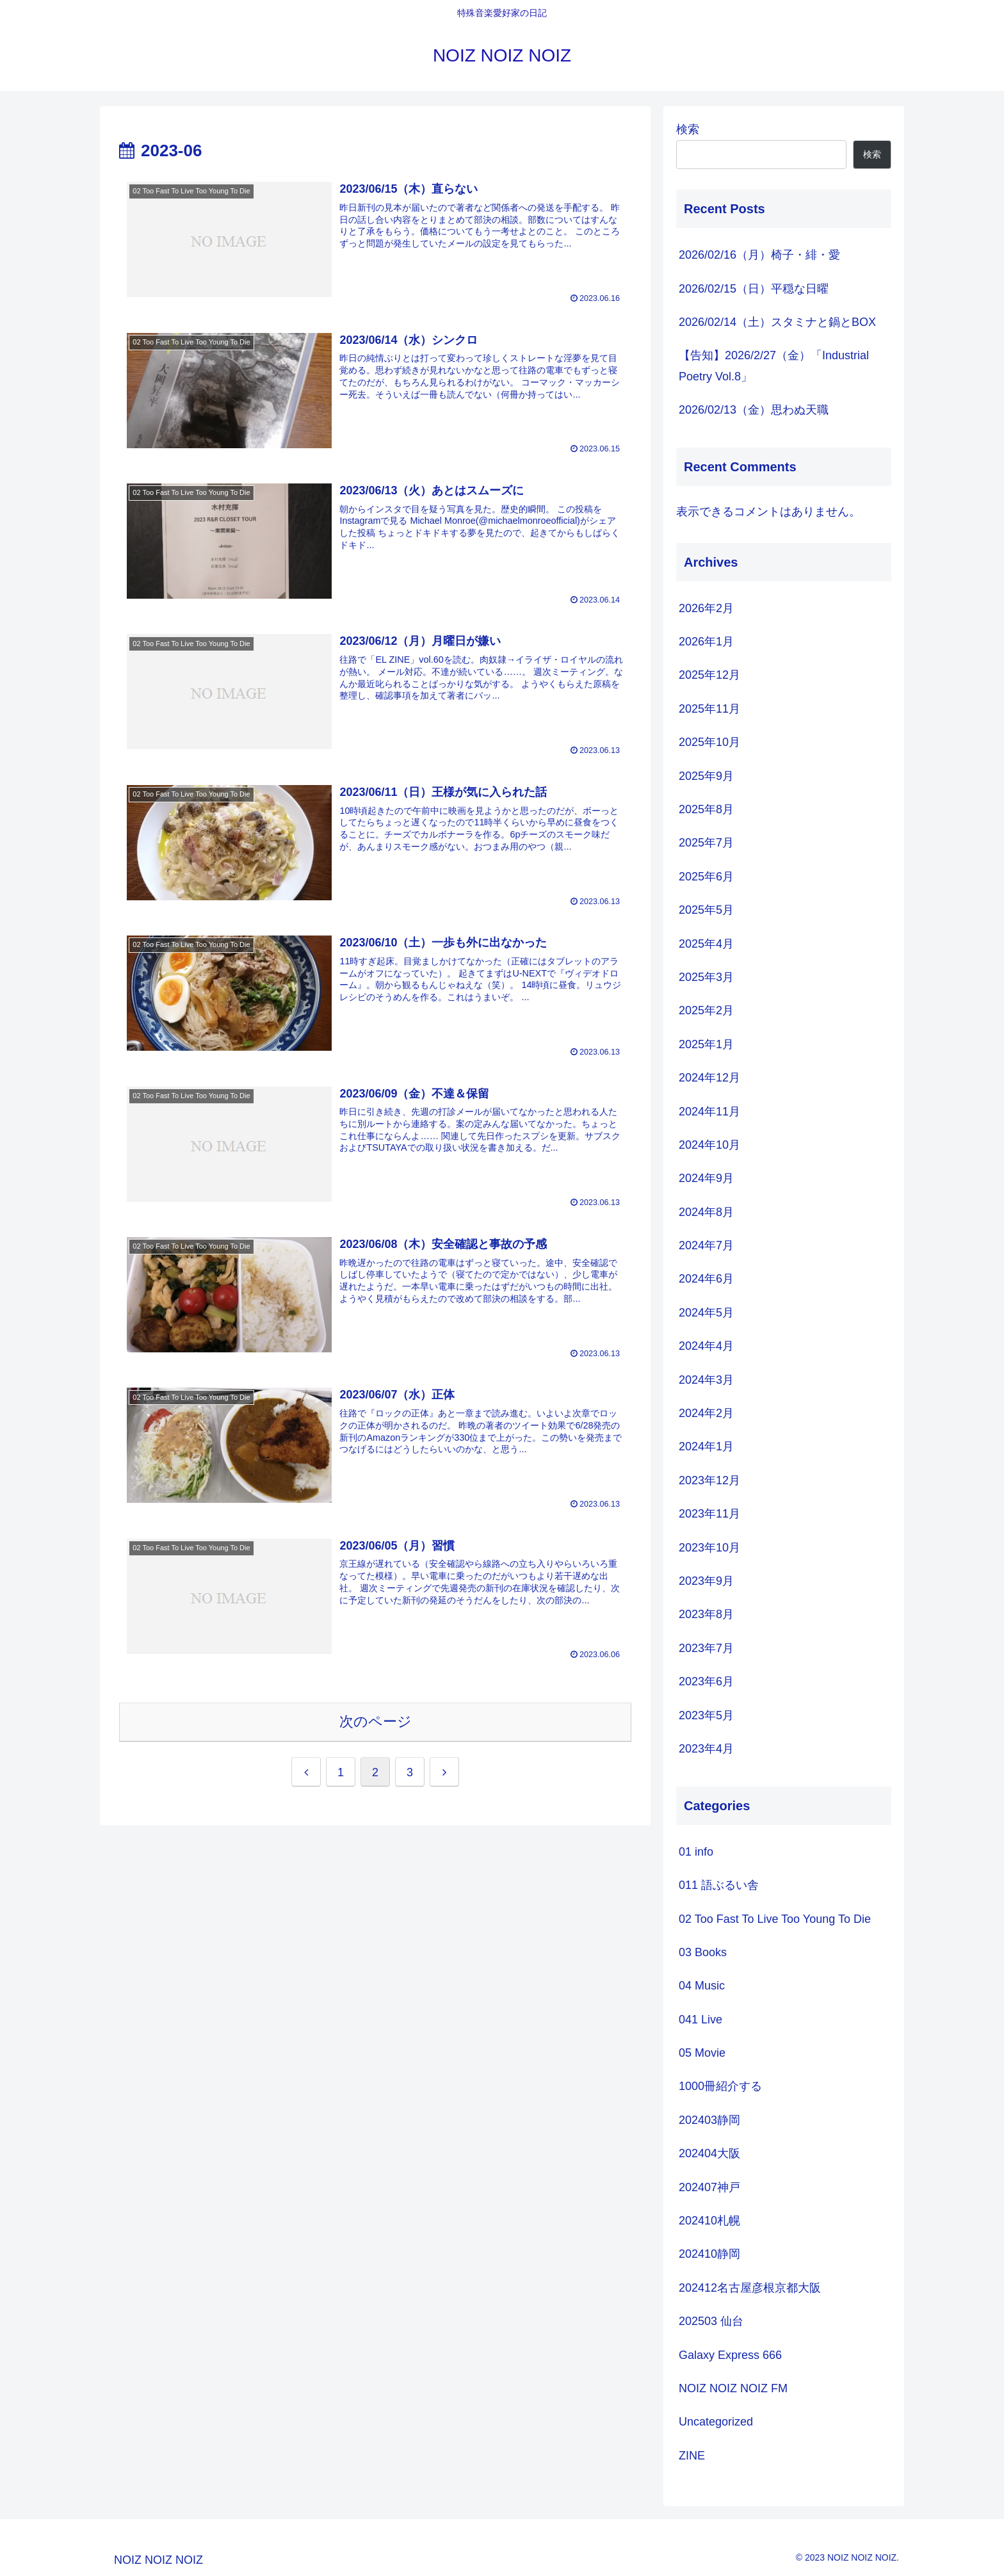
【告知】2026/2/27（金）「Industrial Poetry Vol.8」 (774, 365)
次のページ (375, 1721)
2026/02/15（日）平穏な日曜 (754, 288)
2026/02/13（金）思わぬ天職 (754, 409)
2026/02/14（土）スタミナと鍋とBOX (777, 322)
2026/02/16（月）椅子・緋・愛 (759, 254)
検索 (687, 129)
